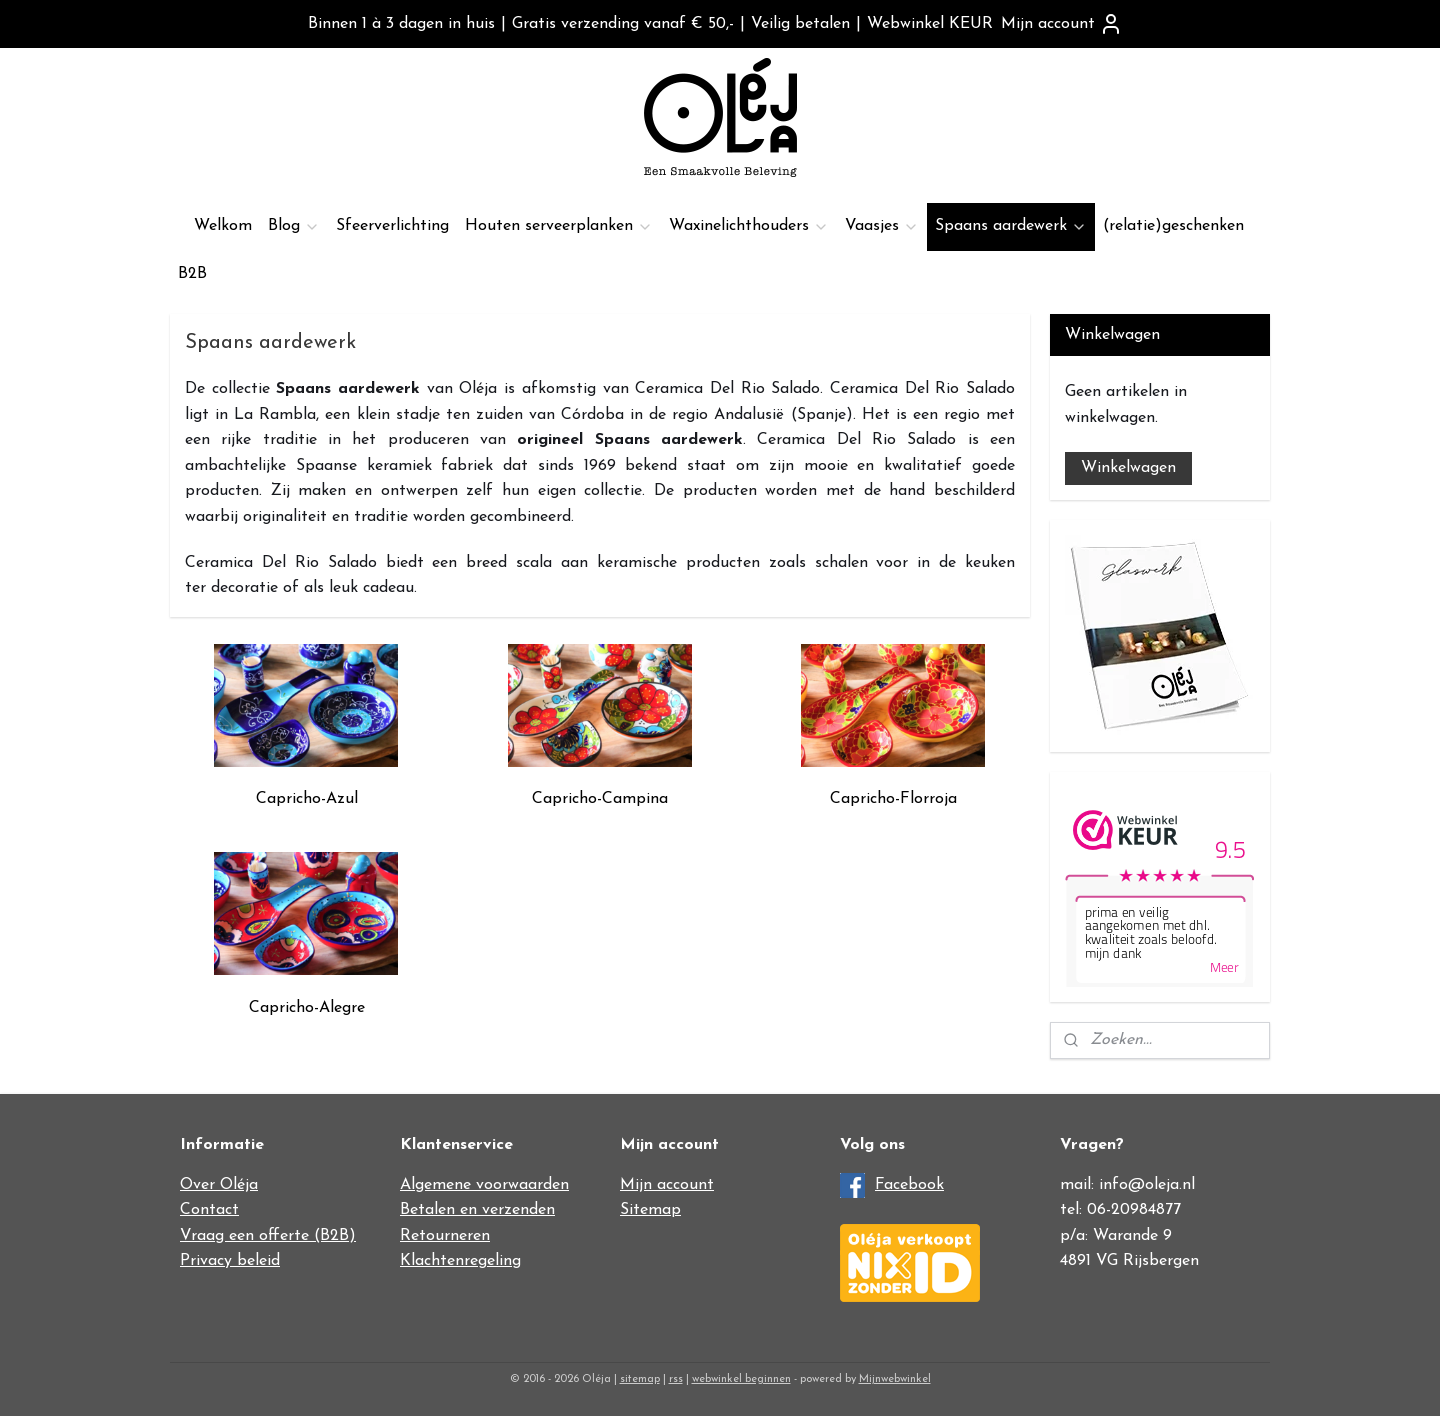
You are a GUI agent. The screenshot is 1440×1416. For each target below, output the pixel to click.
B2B (192, 274)
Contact (209, 1210)
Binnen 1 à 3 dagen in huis (401, 24)
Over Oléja (219, 1185)
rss (676, 1379)
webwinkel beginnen (741, 1379)
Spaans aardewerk (1011, 226)
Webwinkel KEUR (930, 24)
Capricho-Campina (600, 799)
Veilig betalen (800, 24)
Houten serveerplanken (559, 226)
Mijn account (1062, 24)
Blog (294, 226)
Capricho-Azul (307, 799)
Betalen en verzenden (477, 1210)
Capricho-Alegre (307, 1008)
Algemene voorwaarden (484, 1185)
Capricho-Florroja (893, 799)
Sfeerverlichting (392, 226)
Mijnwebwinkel (895, 1379)
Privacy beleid (230, 1261)
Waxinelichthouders (749, 226)
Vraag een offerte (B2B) (268, 1236)
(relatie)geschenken (1173, 226)
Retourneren (445, 1236)
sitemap (640, 1379)
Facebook (909, 1185)
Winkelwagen (1128, 468)
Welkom (223, 226)
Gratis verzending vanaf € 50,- (623, 24)
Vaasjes (882, 226)
